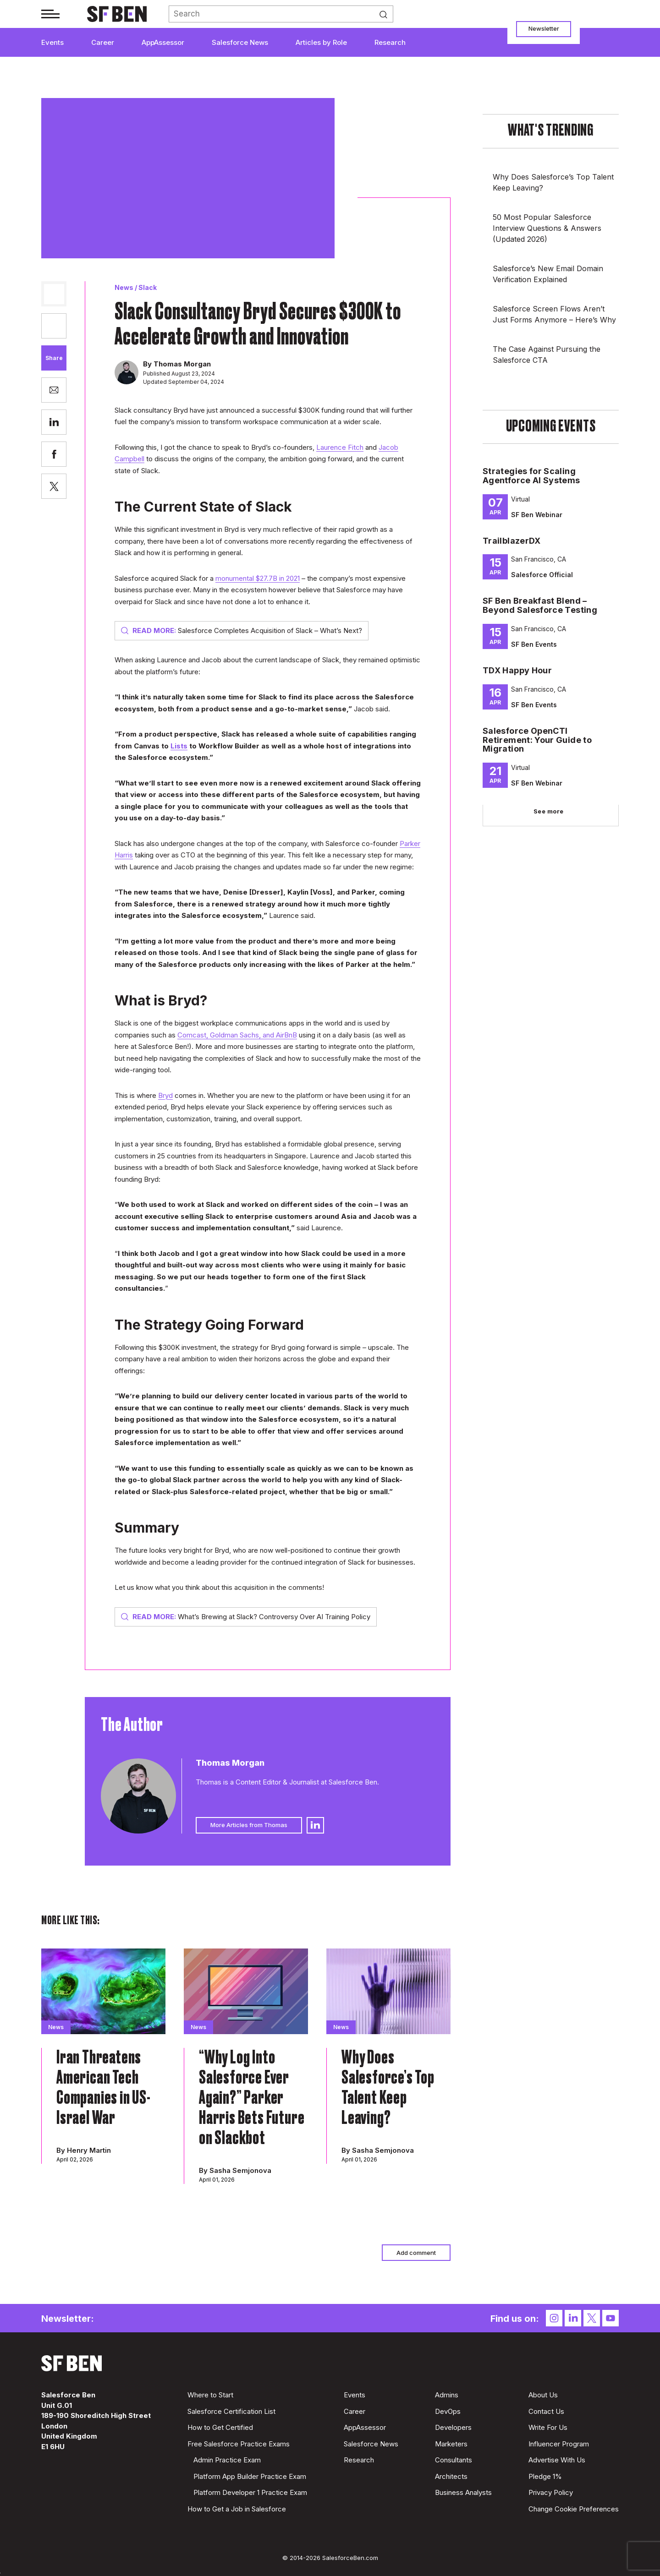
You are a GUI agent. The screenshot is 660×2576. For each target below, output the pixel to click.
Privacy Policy (550, 2492)
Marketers (451, 2444)
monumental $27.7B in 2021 (257, 578)
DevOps (448, 2411)
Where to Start (210, 2394)
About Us (543, 2394)
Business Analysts (463, 2492)
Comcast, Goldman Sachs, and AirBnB (237, 1035)
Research (390, 42)
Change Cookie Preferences (573, 2509)
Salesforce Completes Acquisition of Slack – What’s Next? (241, 630)
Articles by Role (321, 42)
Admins (446, 2394)
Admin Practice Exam (227, 2460)
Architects (451, 2476)
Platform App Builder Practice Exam (249, 2476)
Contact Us (546, 2411)
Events (52, 42)
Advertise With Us (556, 2460)
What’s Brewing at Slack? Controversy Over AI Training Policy (245, 1616)
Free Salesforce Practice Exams (238, 2444)
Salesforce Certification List (231, 2411)
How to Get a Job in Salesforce (236, 2509)
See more (549, 811)
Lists (178, 746)
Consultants (453, 2460)
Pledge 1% (545, 2476)
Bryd (165, 1095)
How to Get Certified (220, 2427)
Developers (453, 2427)
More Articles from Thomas (248, 1824)
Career (102, 42)
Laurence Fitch (339, 447)
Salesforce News (240, 42)
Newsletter (543, 28)
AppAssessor (163, 42)
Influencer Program (558, 2444)
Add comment (416, 2252)
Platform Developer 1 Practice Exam (250, 2492)
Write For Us (547, 2427)
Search (386, 14)
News (124, 287)
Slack (147, 287)
